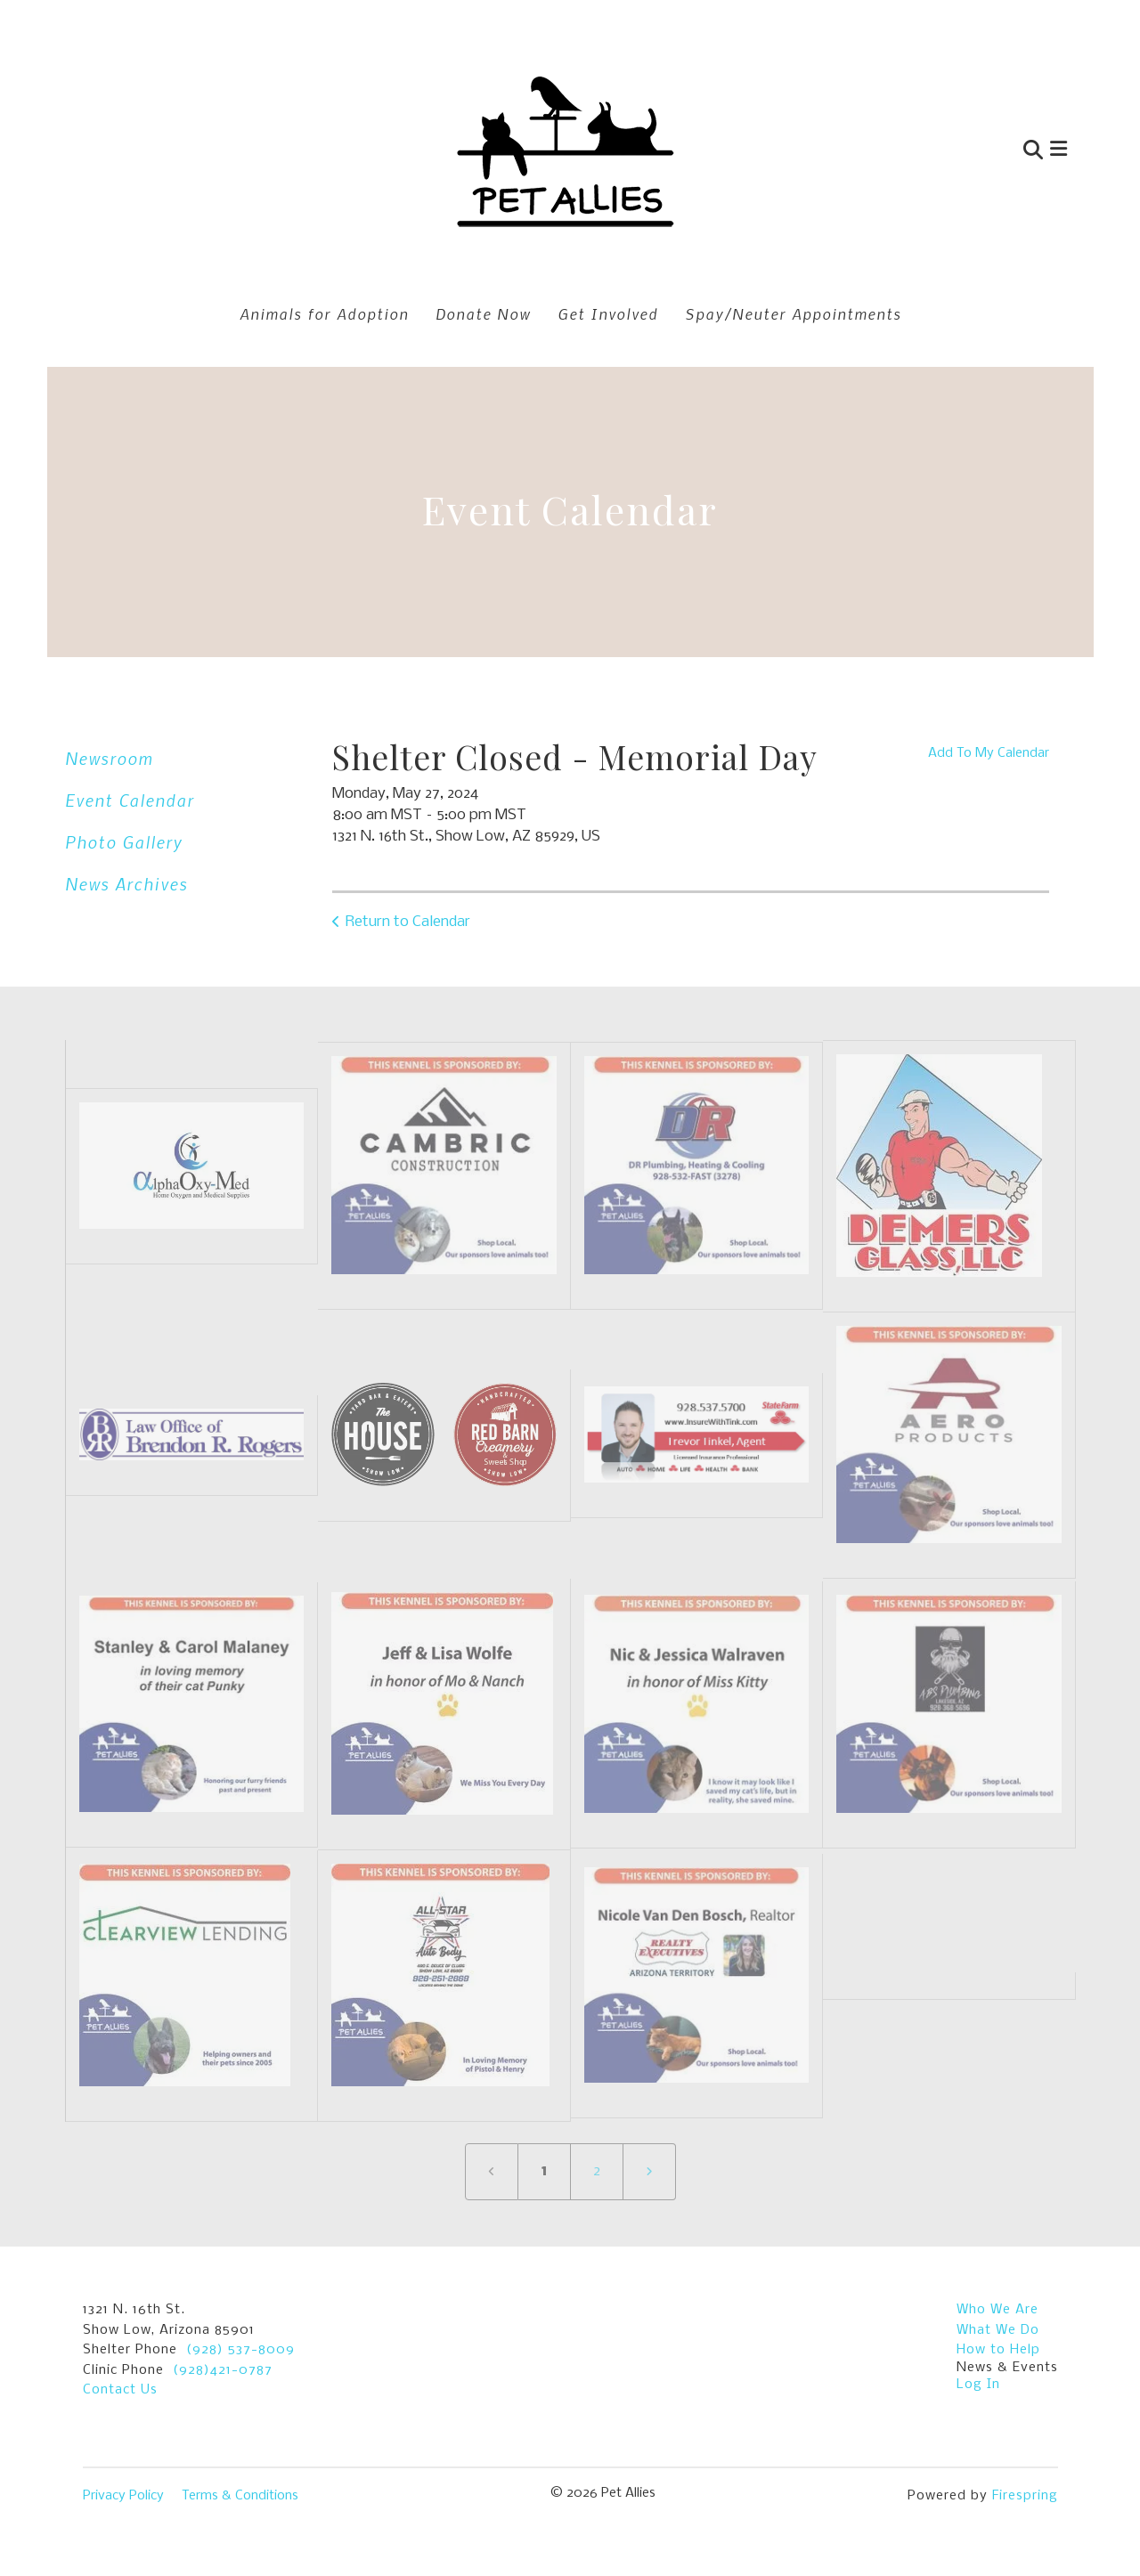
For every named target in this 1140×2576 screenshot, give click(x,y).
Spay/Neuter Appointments (793, 313)
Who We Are (997, 2310)
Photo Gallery (124, 842)
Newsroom (109, 758)
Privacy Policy (123, 2496)
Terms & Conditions (240, 2496)
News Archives (126, 884)
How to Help (998, 2350)
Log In (978, 2384)
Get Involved (608, 313)
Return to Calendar (408, 922)
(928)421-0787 (223, 2370)
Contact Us (120, 2390)
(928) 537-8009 (240, 2350)
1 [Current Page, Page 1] (544, 2171)
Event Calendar (129, 800)
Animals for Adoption (324, 313)
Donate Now (483, 313)
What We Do (998, 2330)
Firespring (1025, 2496)
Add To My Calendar (988, 753)
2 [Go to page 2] (596, 2171)
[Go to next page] (649, 2172)
